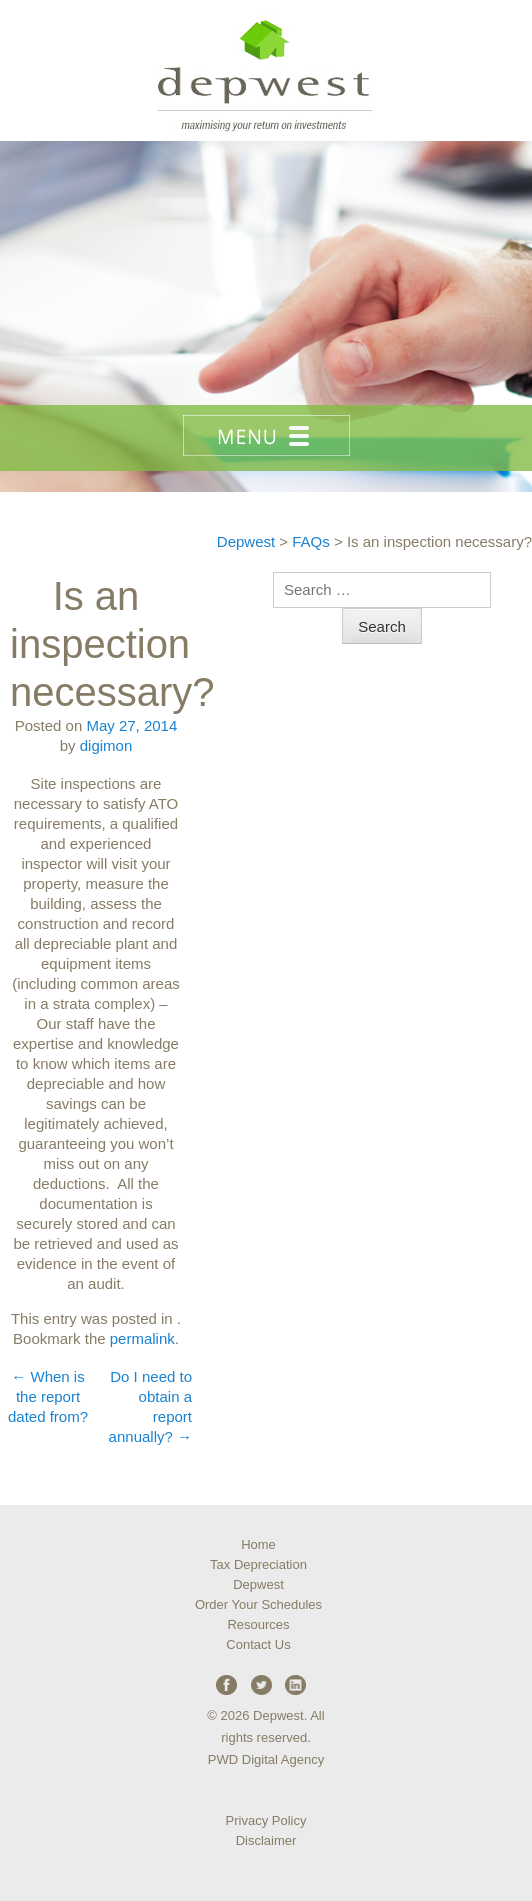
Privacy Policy (266, 1820)
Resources (258, 1624)
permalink (142, 1338)
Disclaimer (266, 1840)
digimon (106, 745)
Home (258, 1544)
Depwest (258, 1584)
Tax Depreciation (258, 1564)
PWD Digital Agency (266, 1759)
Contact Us (258, 1644)
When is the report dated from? (48, 1396)
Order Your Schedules (258, 1604)
